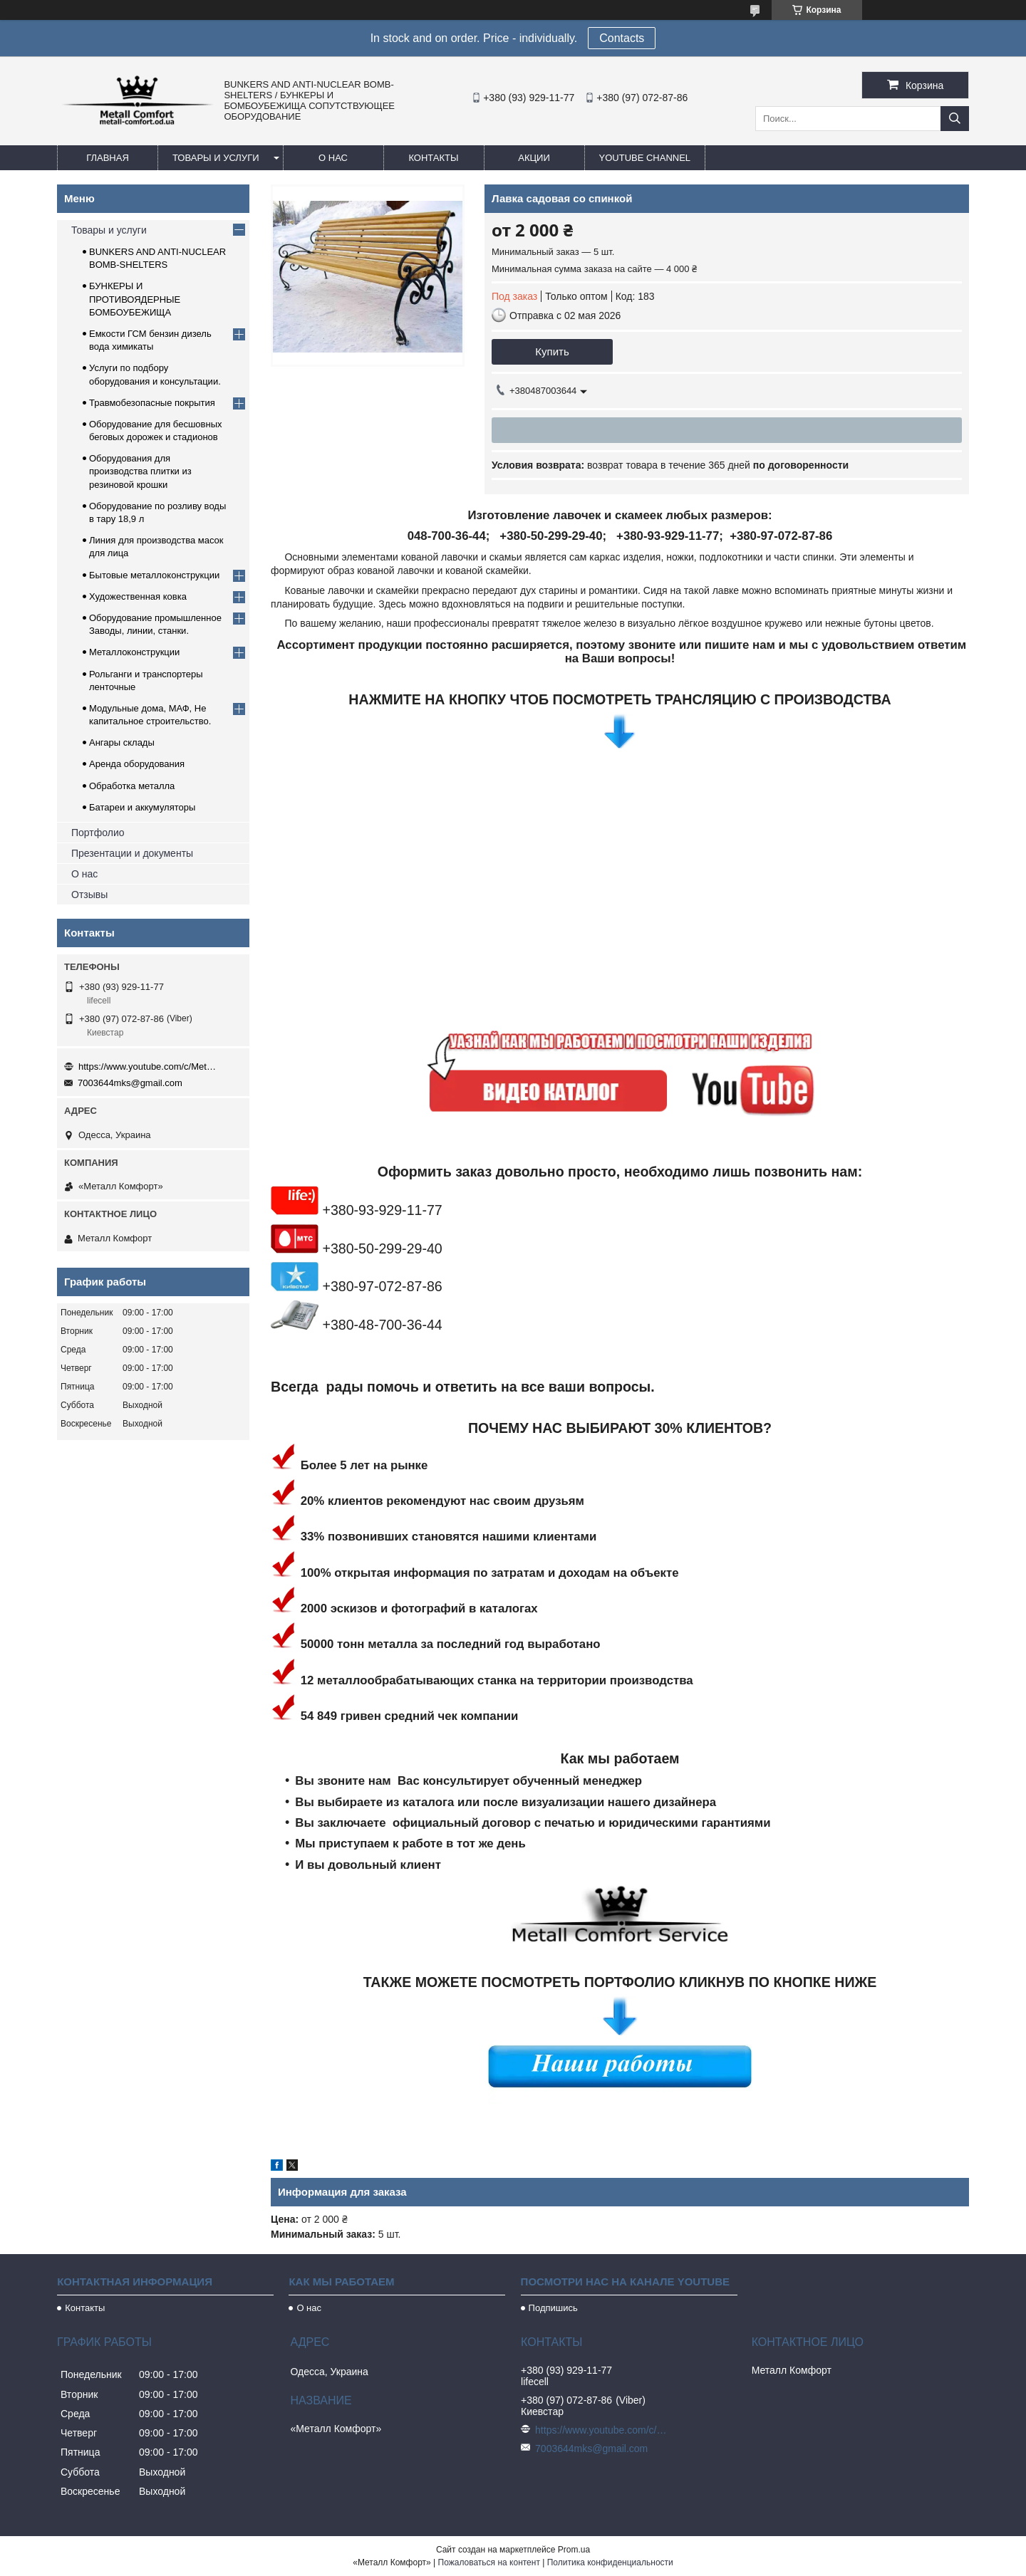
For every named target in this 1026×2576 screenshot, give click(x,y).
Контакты (433, 157)
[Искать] (954, 118)
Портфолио (98, 832)
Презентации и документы (132, 853)
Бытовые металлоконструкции (154, 575)
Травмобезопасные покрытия (152, 402)
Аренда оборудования (137, 763)
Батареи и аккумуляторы (142, 807)
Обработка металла (132, 786)
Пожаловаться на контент (489, 2562)
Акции (534, 157)
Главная (107, 157)
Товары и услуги (215, 157)
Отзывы (89, 894)
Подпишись (553, 2308)
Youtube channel (645, 157)
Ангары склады (122, 742)
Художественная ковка (138, 596)
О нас (333, 157)
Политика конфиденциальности (610, 2562)
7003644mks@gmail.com (130, 1083)
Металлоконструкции (134, 652)
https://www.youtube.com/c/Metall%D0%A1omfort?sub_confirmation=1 (149, 1066)
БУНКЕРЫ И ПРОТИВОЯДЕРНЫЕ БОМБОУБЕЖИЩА (134, 299)
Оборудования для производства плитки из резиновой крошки (140, 471)
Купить (552, 351)
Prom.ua (574, 2550)
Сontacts (621, 38)
